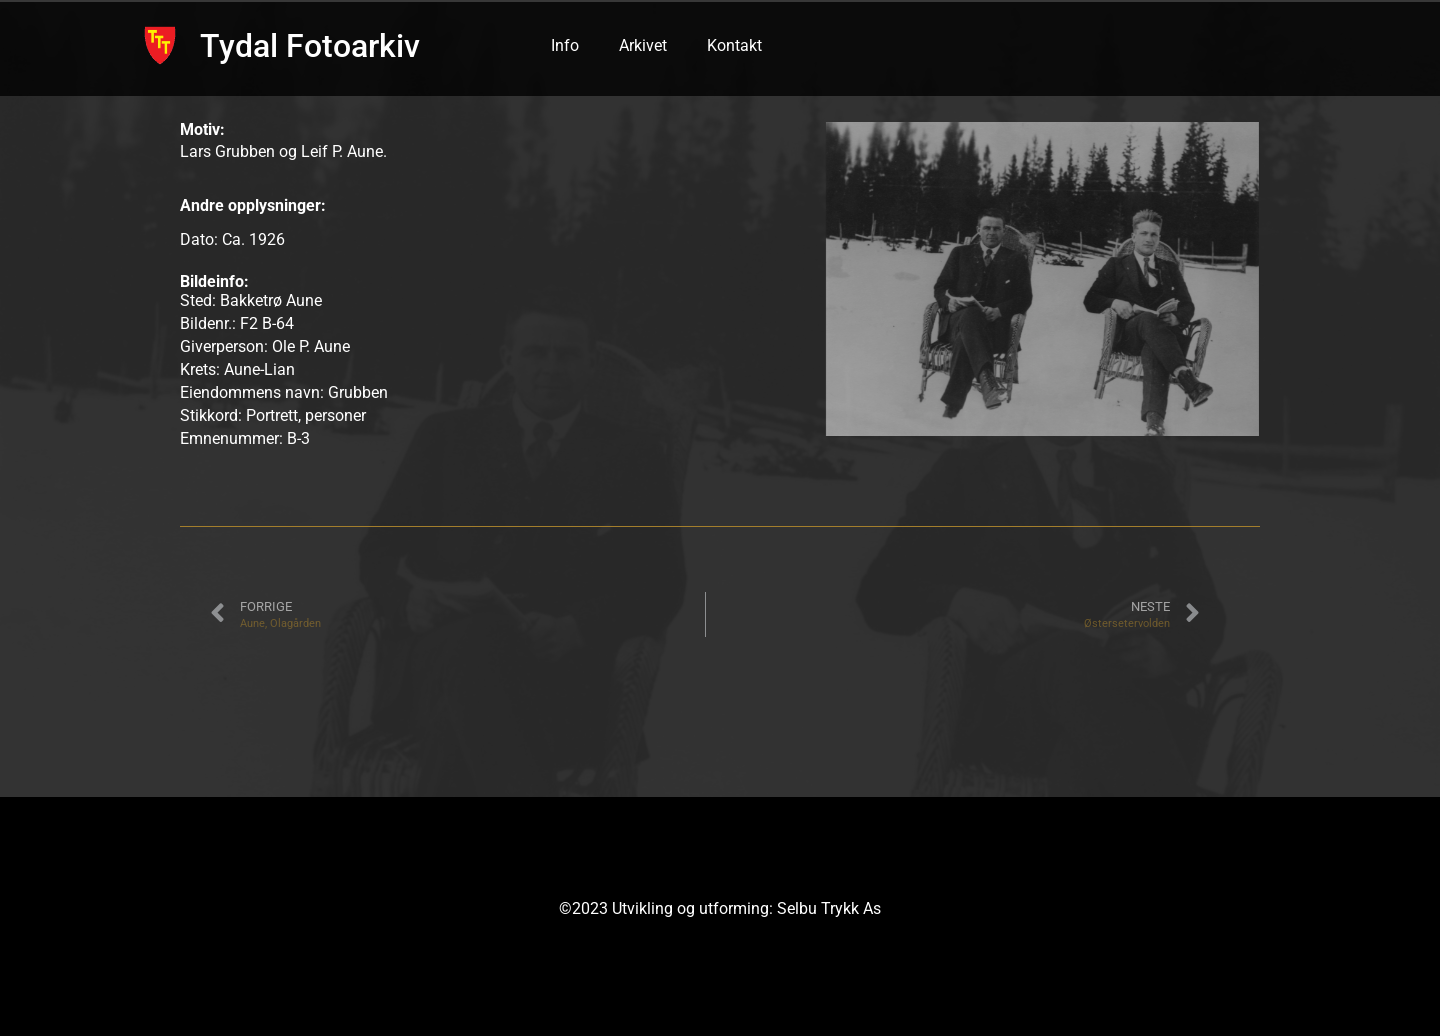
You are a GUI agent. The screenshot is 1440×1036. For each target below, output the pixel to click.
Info (565, 45)
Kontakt (734, 45)
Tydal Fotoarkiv (310, 46)
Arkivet (643, 45)
